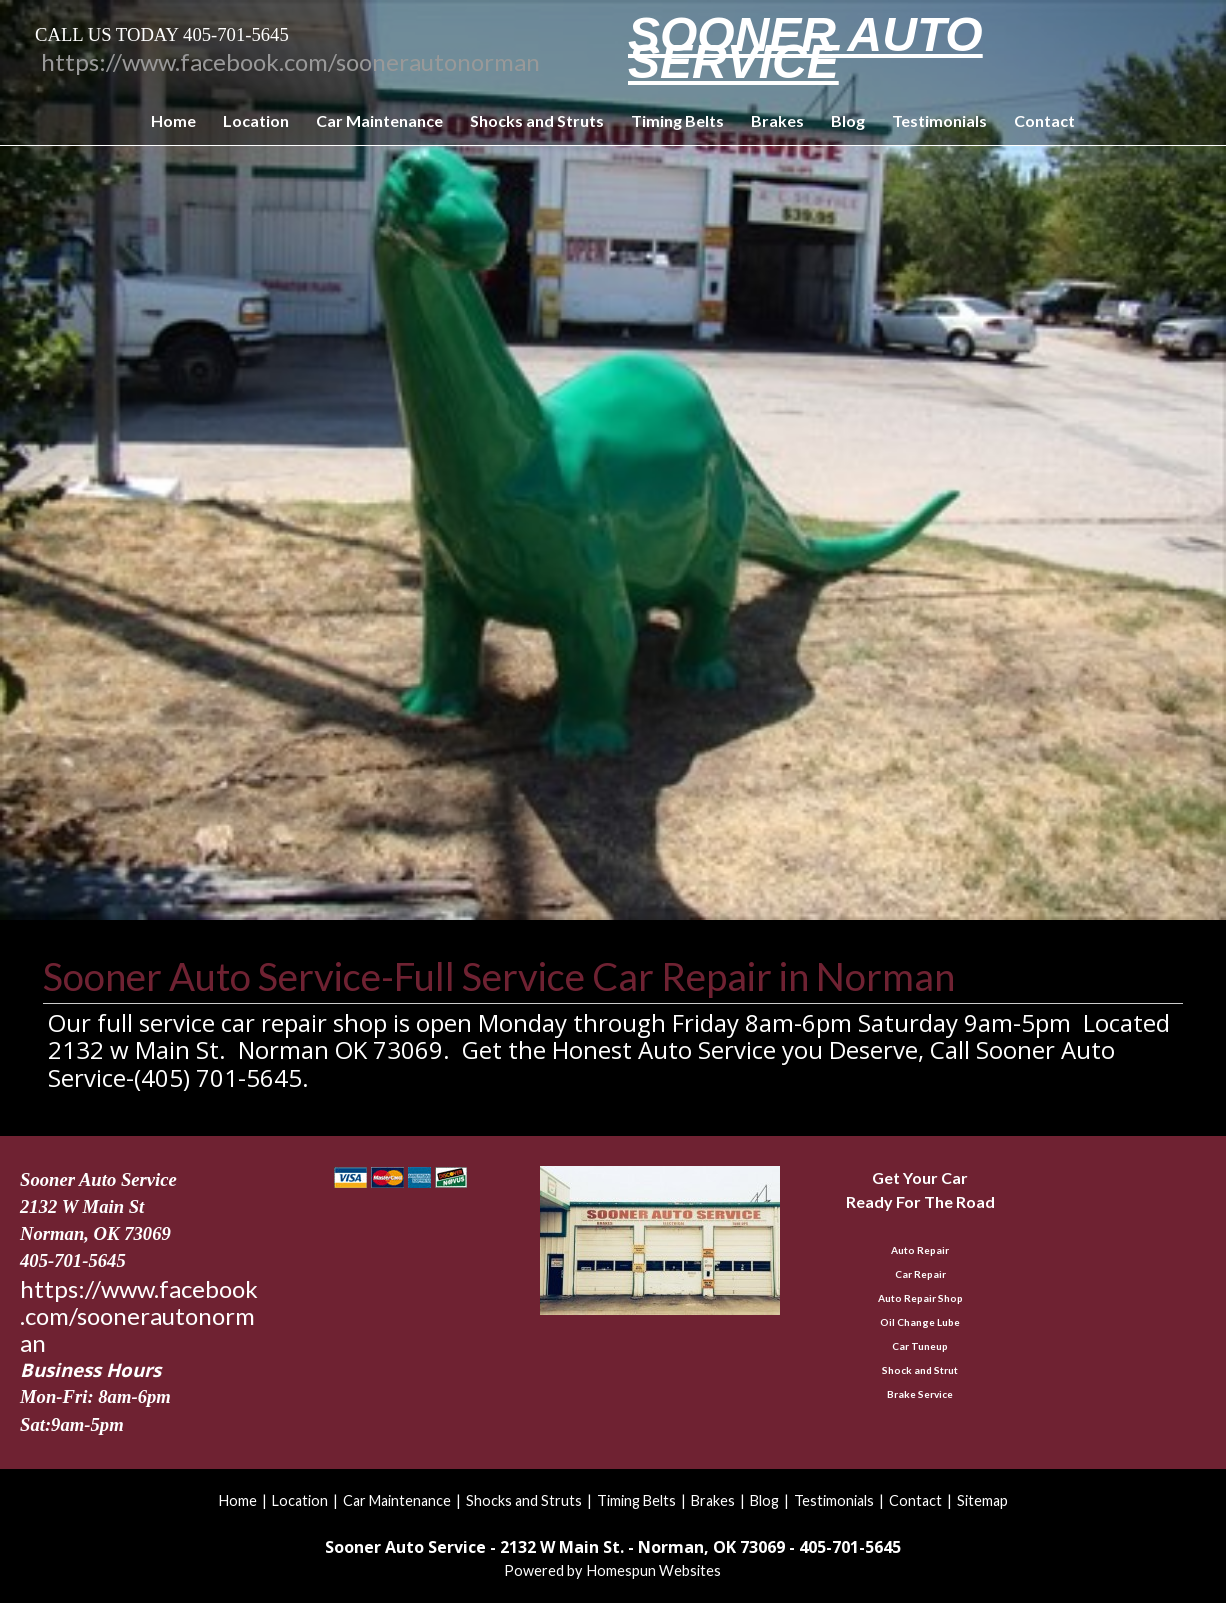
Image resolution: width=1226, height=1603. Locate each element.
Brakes (777, 120)
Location (256, 120)
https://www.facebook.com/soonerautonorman (290, 61)
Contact (1044, 120)
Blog (848, 120)
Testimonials (939, 120)
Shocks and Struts (537, 120)
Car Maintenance (379, 120)
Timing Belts (677, 120)
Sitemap (982, 1500)
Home (173, 120)
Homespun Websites (654, 1570)
